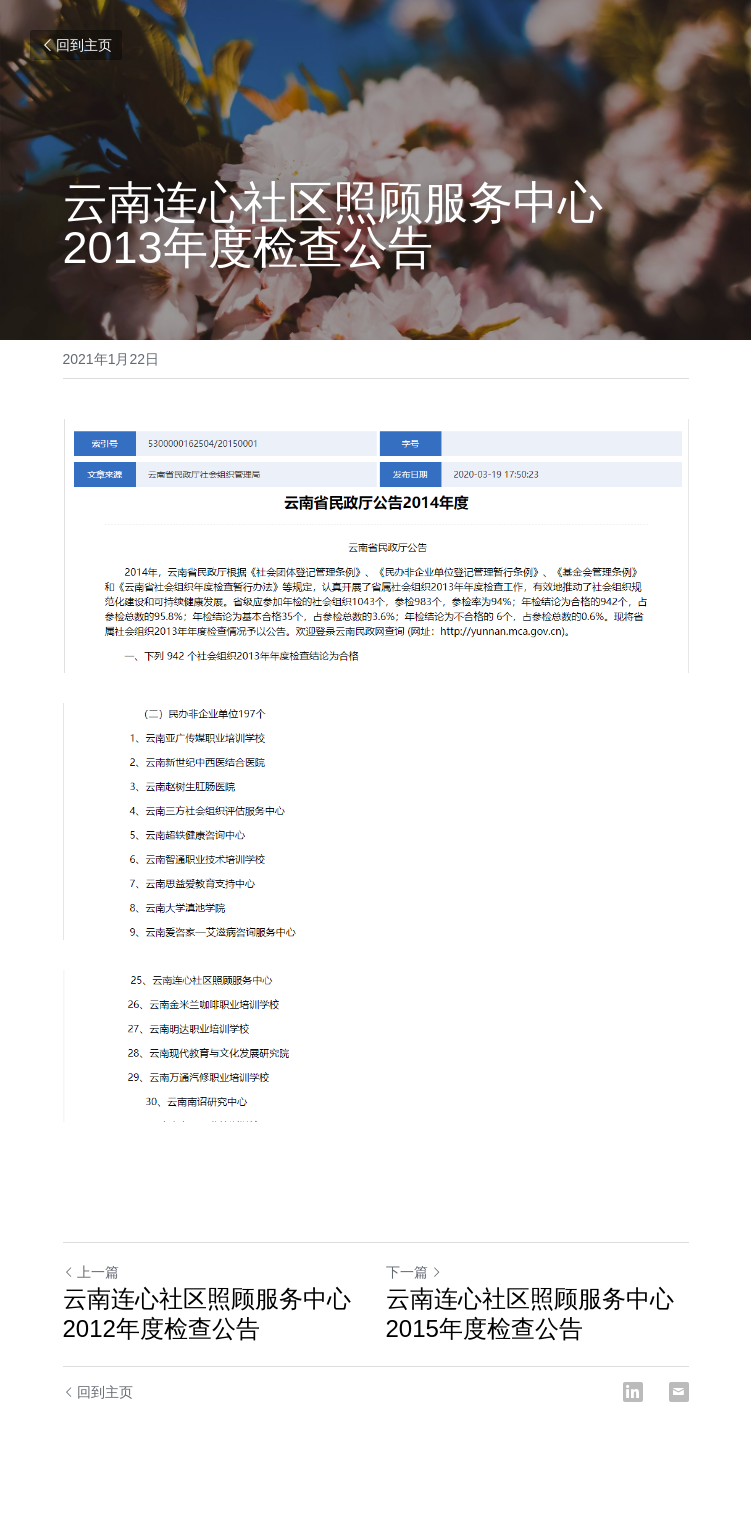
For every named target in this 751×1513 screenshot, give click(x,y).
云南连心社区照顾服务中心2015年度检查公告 (530, 1313)
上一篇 (91, 1272)
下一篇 (414, 1272)
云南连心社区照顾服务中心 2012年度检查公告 (207, 1313)
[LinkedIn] (633, 1392)
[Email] (679, 1392)
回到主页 (76, 45)
